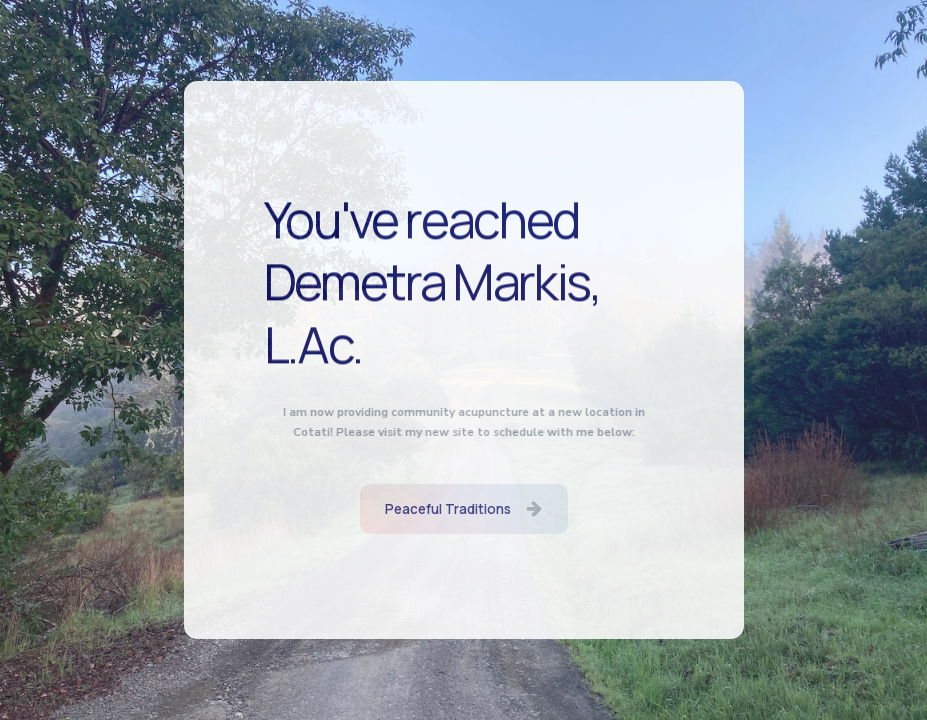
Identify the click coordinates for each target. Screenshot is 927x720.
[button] (464, 509)
